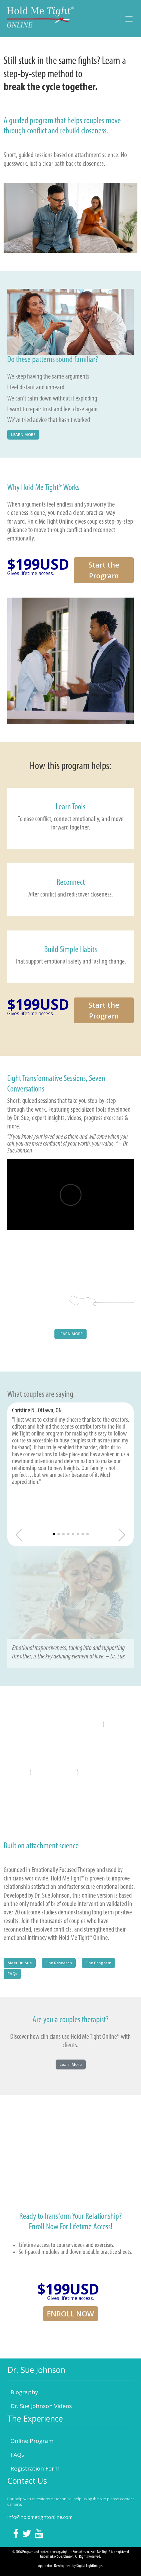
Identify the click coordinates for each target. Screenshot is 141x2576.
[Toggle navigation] (129, 19)
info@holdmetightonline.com (39, 2517)
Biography (24, 2392)
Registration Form (35, 2468)
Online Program (32, 2440)
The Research (59, 1962)
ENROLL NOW (70, 2314)
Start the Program (103, 570)
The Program (98, 1962)
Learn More (71, 2064)
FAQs (12, 1973)
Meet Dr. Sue (20, 1962)
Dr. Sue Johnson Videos (41, 2406)
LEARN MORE (23, 434)
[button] (54, 1534)
